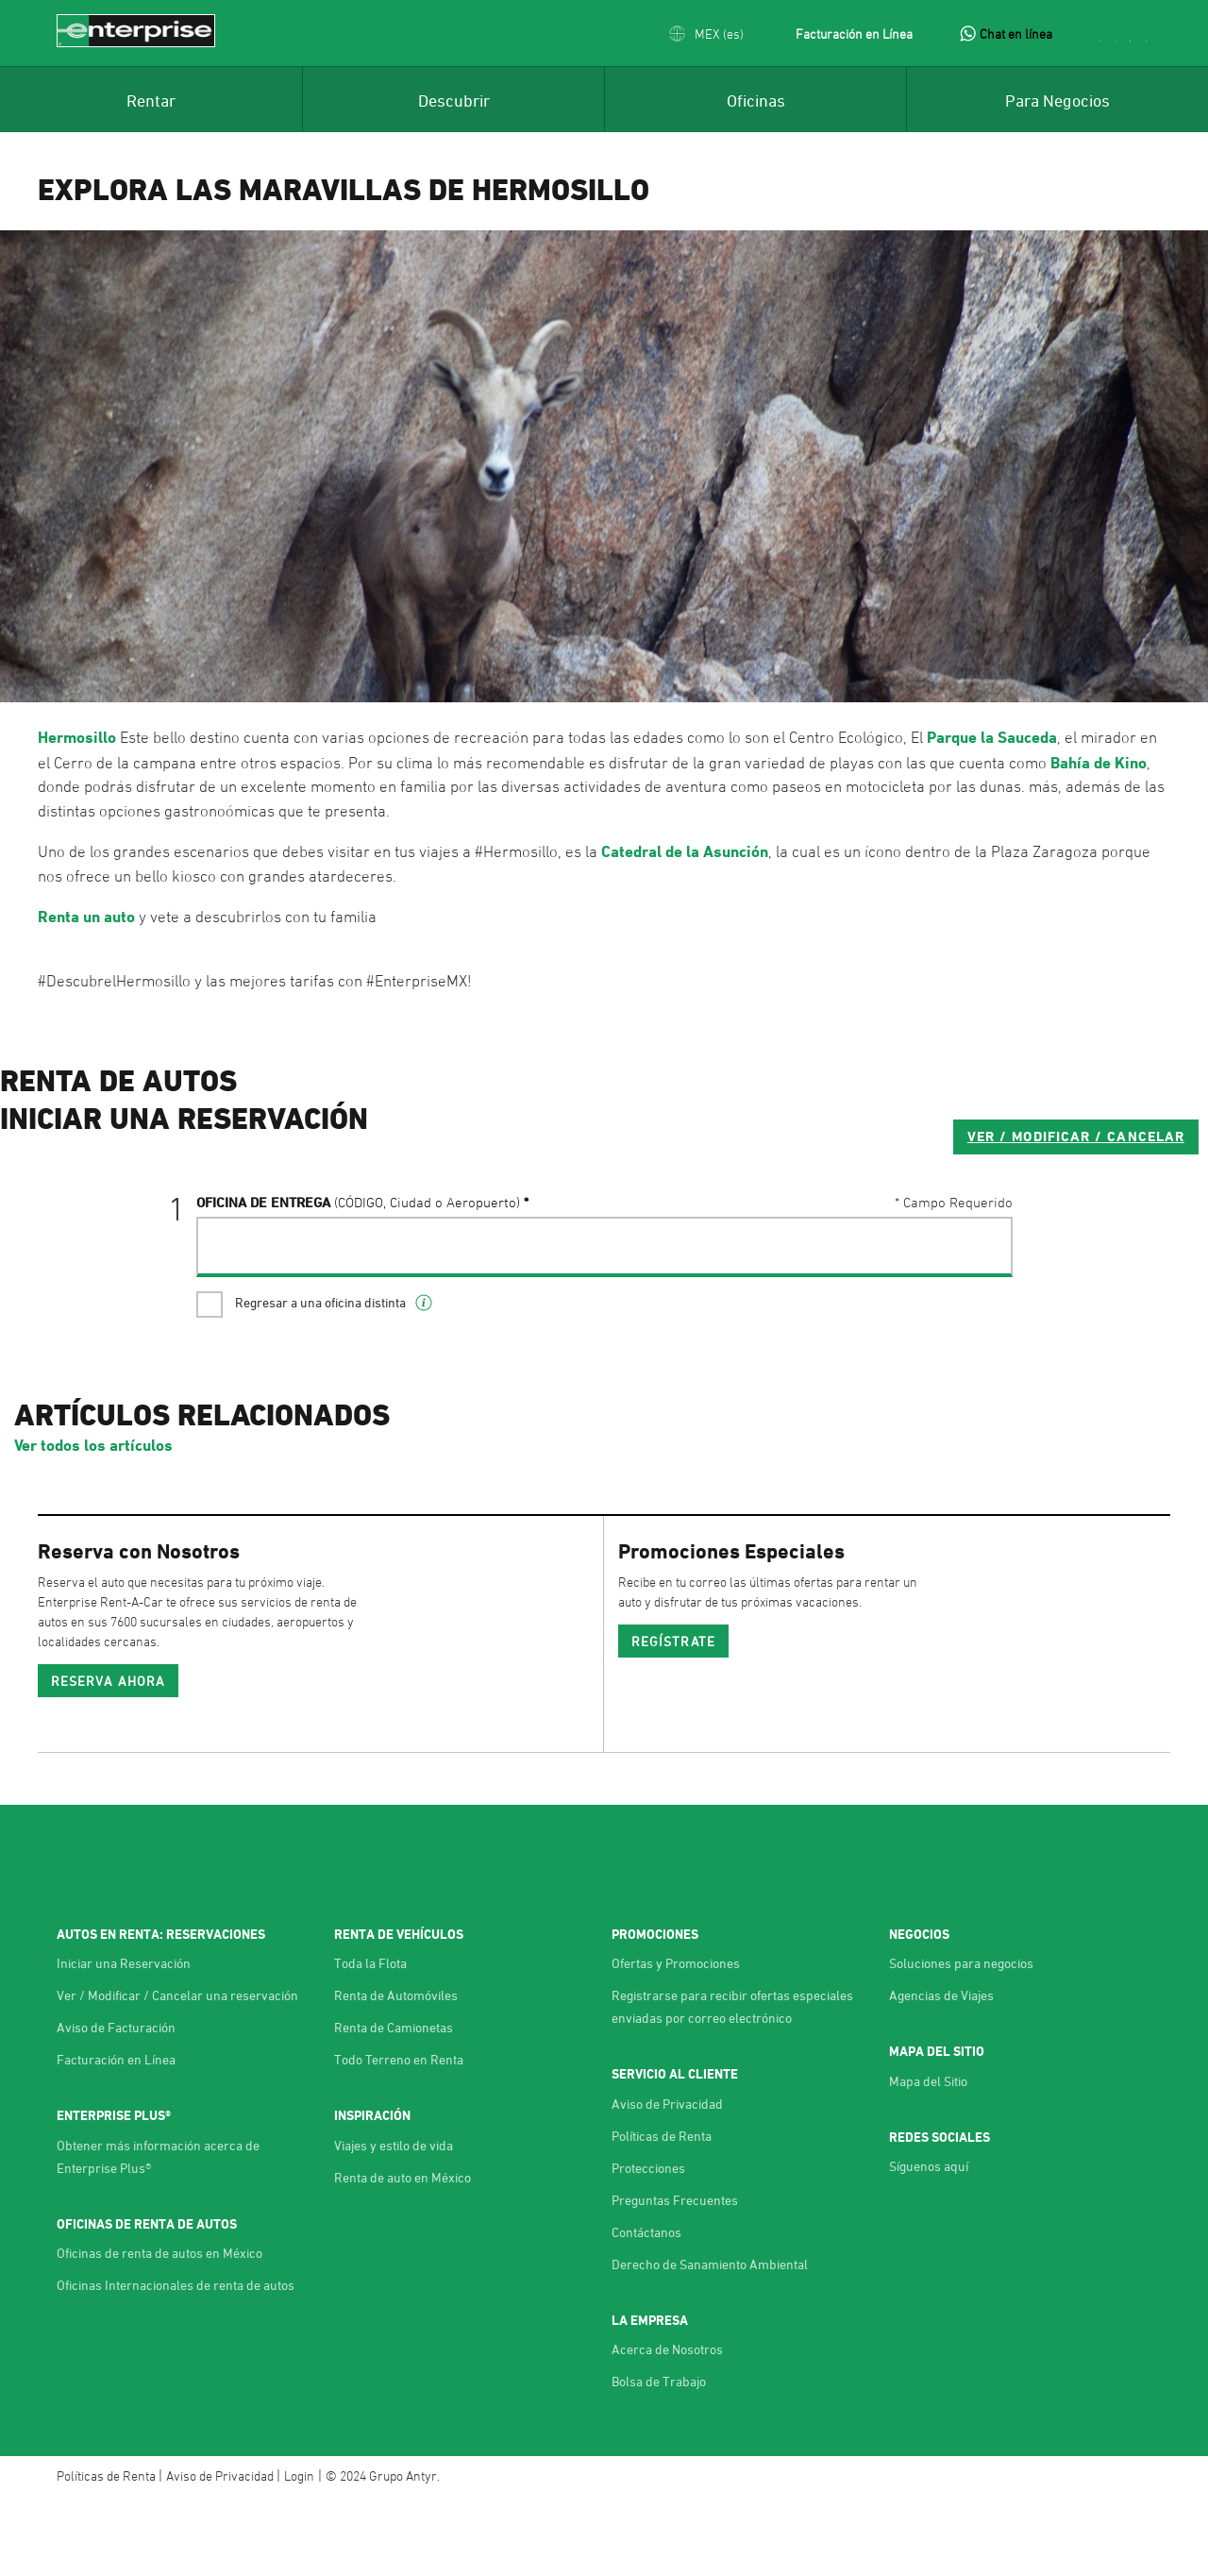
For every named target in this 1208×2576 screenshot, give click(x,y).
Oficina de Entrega (358, 1278)
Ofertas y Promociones (676, 2040)
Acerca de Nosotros (667, 2426)
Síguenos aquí (928, 2243)
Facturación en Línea (854, 33)
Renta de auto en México (402, 2255)
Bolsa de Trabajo (659, 2458)
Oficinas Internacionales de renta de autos (175, 2362)
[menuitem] (151, 99)
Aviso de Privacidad (667, 2181)
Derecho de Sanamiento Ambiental (710, 2341)
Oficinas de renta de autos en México (159, 2330)
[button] (706, 33)
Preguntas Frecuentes (675, 2277)
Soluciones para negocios (961, 2040)
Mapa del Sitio (928, 2158)
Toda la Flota (370, 2040)
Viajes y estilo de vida (393, 2222)
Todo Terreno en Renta (398, 2137)
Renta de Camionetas (393, 2104)
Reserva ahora (108, 1758)
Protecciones (648, 2245)
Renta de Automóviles (396, 2072)
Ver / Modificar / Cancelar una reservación (177, 2072)
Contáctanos (646, 2309)
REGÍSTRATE (673, 1718)
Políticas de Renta (662, 2213)
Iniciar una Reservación (124, 2040)
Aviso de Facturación (116, 2104)
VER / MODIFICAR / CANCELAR (879, 1212)
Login (299, 2553)
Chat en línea (1016, 33)
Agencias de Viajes (941, 2072)
